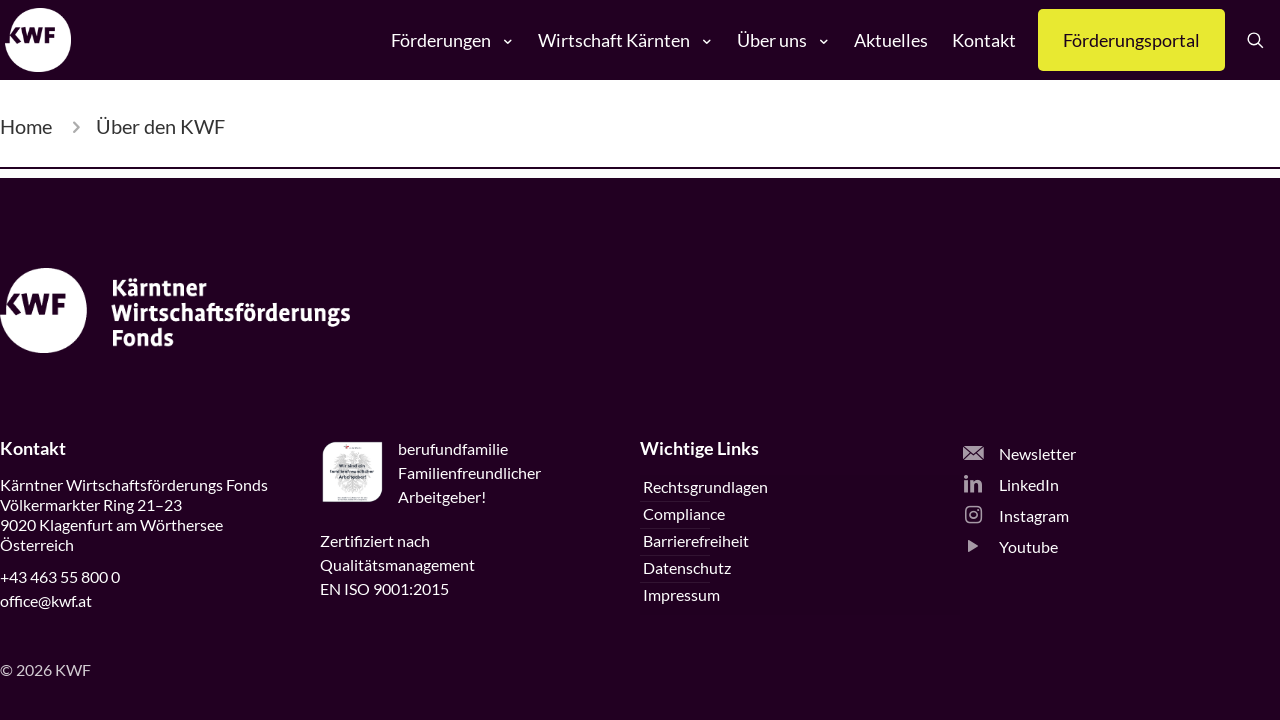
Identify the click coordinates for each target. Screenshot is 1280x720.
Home (26, 126)
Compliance (684, 513)
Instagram (1016, 515)
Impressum (681, 594)
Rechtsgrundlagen (705, 486)
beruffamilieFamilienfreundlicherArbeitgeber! (469, 472)
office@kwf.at (46, 600)
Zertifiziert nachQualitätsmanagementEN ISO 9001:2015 (397, 564)
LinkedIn (1011, 484)
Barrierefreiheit (696, 540)
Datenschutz (687, 567)
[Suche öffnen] (1262, 40)
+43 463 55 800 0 (60, 576)
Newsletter (1019, 453)
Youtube (1010, 546)
